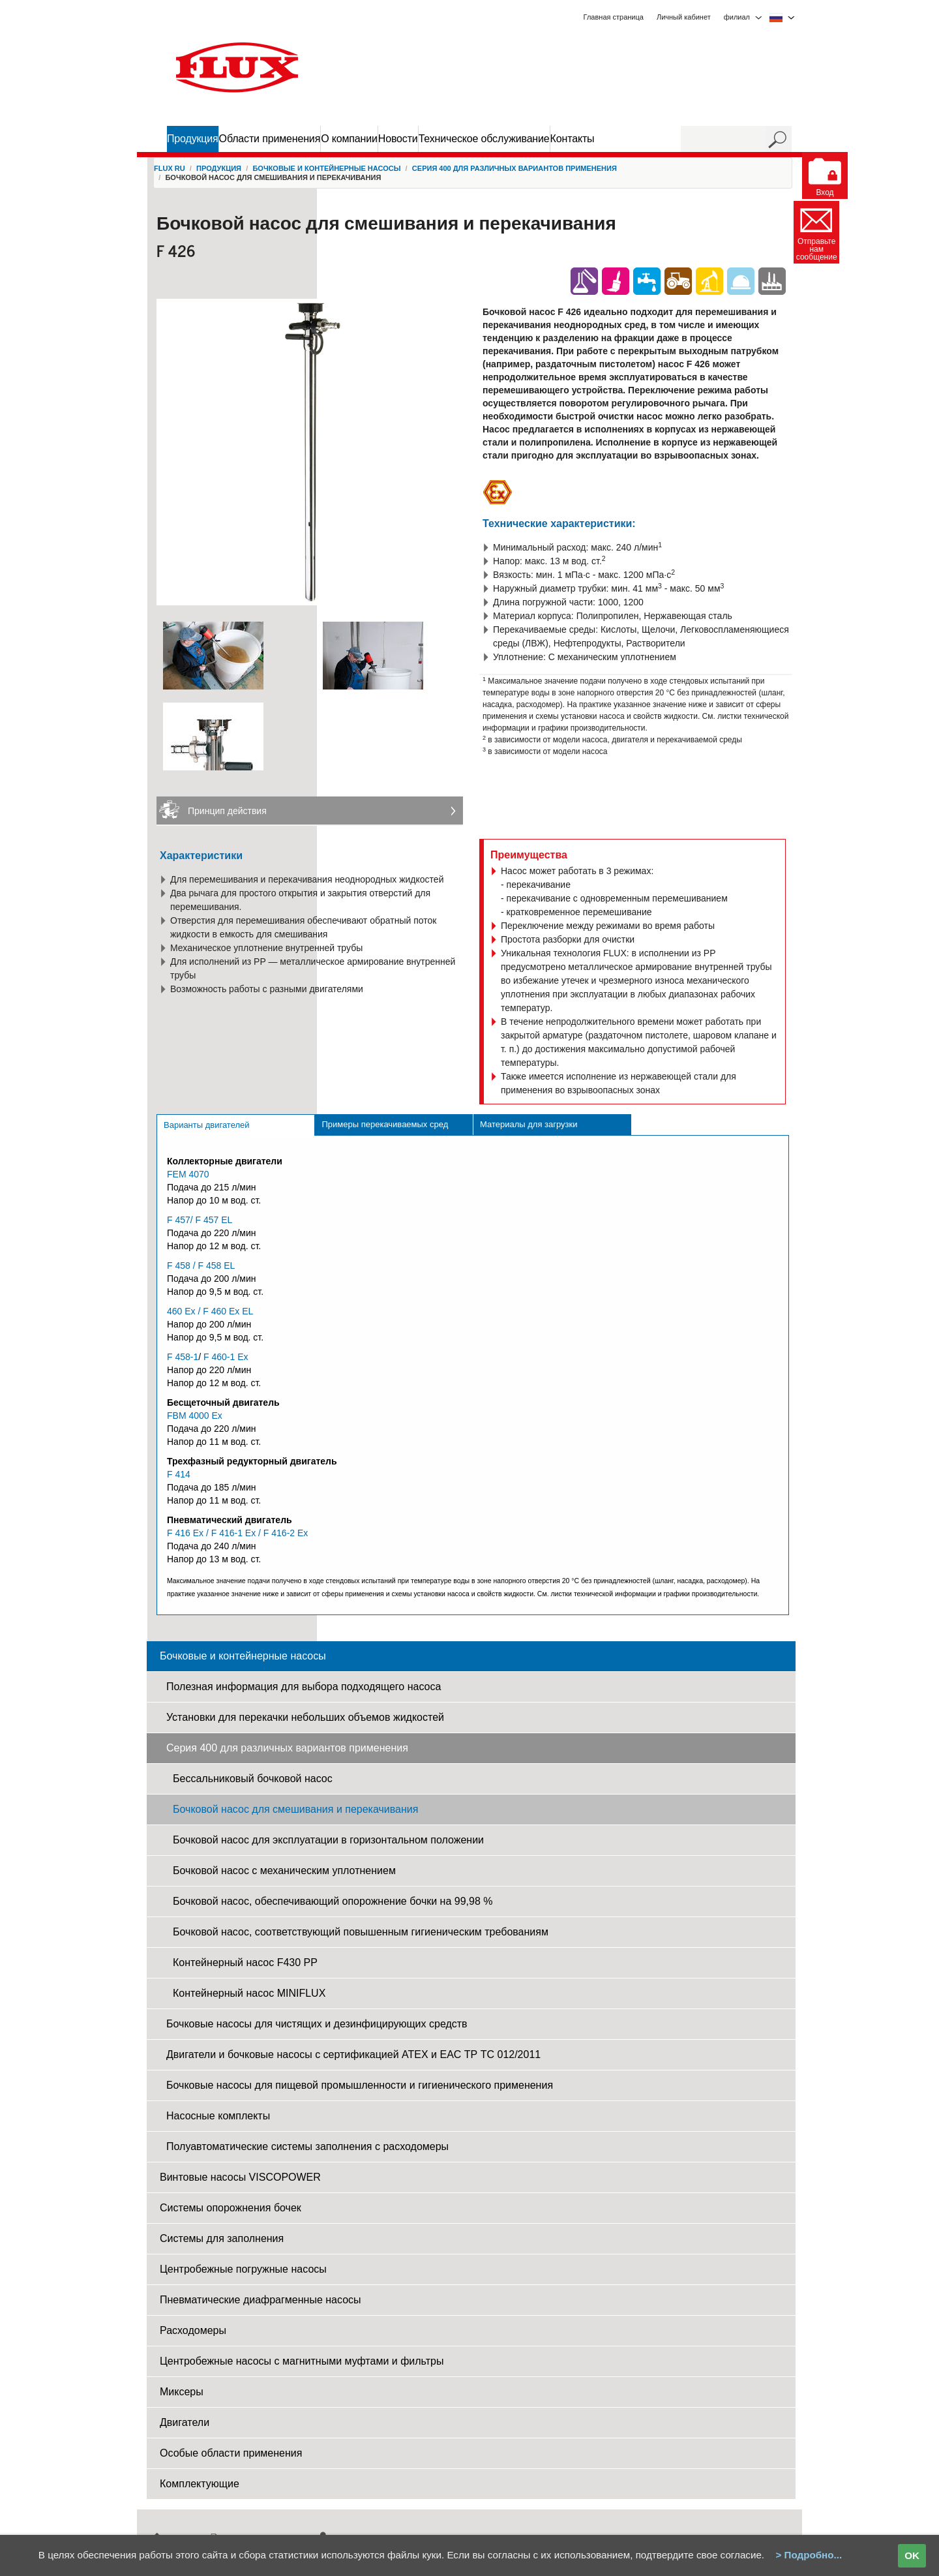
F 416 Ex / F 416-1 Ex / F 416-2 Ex (237, 1533)
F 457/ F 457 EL (199, 1220)
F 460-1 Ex (225, 1357)
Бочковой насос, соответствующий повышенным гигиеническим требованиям (360, 1931)
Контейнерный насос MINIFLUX (249, 1993)
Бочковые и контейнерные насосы (326, 168)
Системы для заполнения (222, 2238)
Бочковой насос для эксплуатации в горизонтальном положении (328, 1839)
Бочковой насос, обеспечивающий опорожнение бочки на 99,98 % (333, 1901)
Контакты (572, 138)
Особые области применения (231, 2453)
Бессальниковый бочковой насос (253, 1778)
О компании (349, 138)
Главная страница (614, 17)
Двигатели (184, 2422)
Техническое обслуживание (484, 138)
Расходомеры (193, 2330)
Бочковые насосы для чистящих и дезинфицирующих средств (317, 2023)
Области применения (270, 138)
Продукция (192, 138)
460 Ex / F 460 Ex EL (210, 1311)
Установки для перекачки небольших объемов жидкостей (305, 1717)
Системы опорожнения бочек (230, 2207)
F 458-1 (182, 1357)
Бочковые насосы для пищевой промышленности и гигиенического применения (359, 2085)
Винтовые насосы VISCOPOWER (240, 2177)
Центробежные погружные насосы (243, 2269)
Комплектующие (199, 2483)
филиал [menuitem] (737, 17)
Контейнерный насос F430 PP (245, 1962)
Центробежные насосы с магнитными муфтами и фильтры (301, 2361)
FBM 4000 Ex (194, 1415)
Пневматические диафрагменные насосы (260, 2299)
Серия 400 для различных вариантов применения (514, 168)
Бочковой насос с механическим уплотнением (284, 1870)
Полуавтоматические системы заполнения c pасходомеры (307, 2146)
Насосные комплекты (218, 2115)
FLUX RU (169, 168)
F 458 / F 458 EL (201, 1265)
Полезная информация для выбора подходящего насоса (303, 1686)
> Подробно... (808, 2554)
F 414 (178, 1474)
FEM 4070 (188, 1174)
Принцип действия (227, 811)
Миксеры (181, 2391)
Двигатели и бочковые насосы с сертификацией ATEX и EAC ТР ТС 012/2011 (353, 2054)
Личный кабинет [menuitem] (684, 17)
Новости (398, 138)
